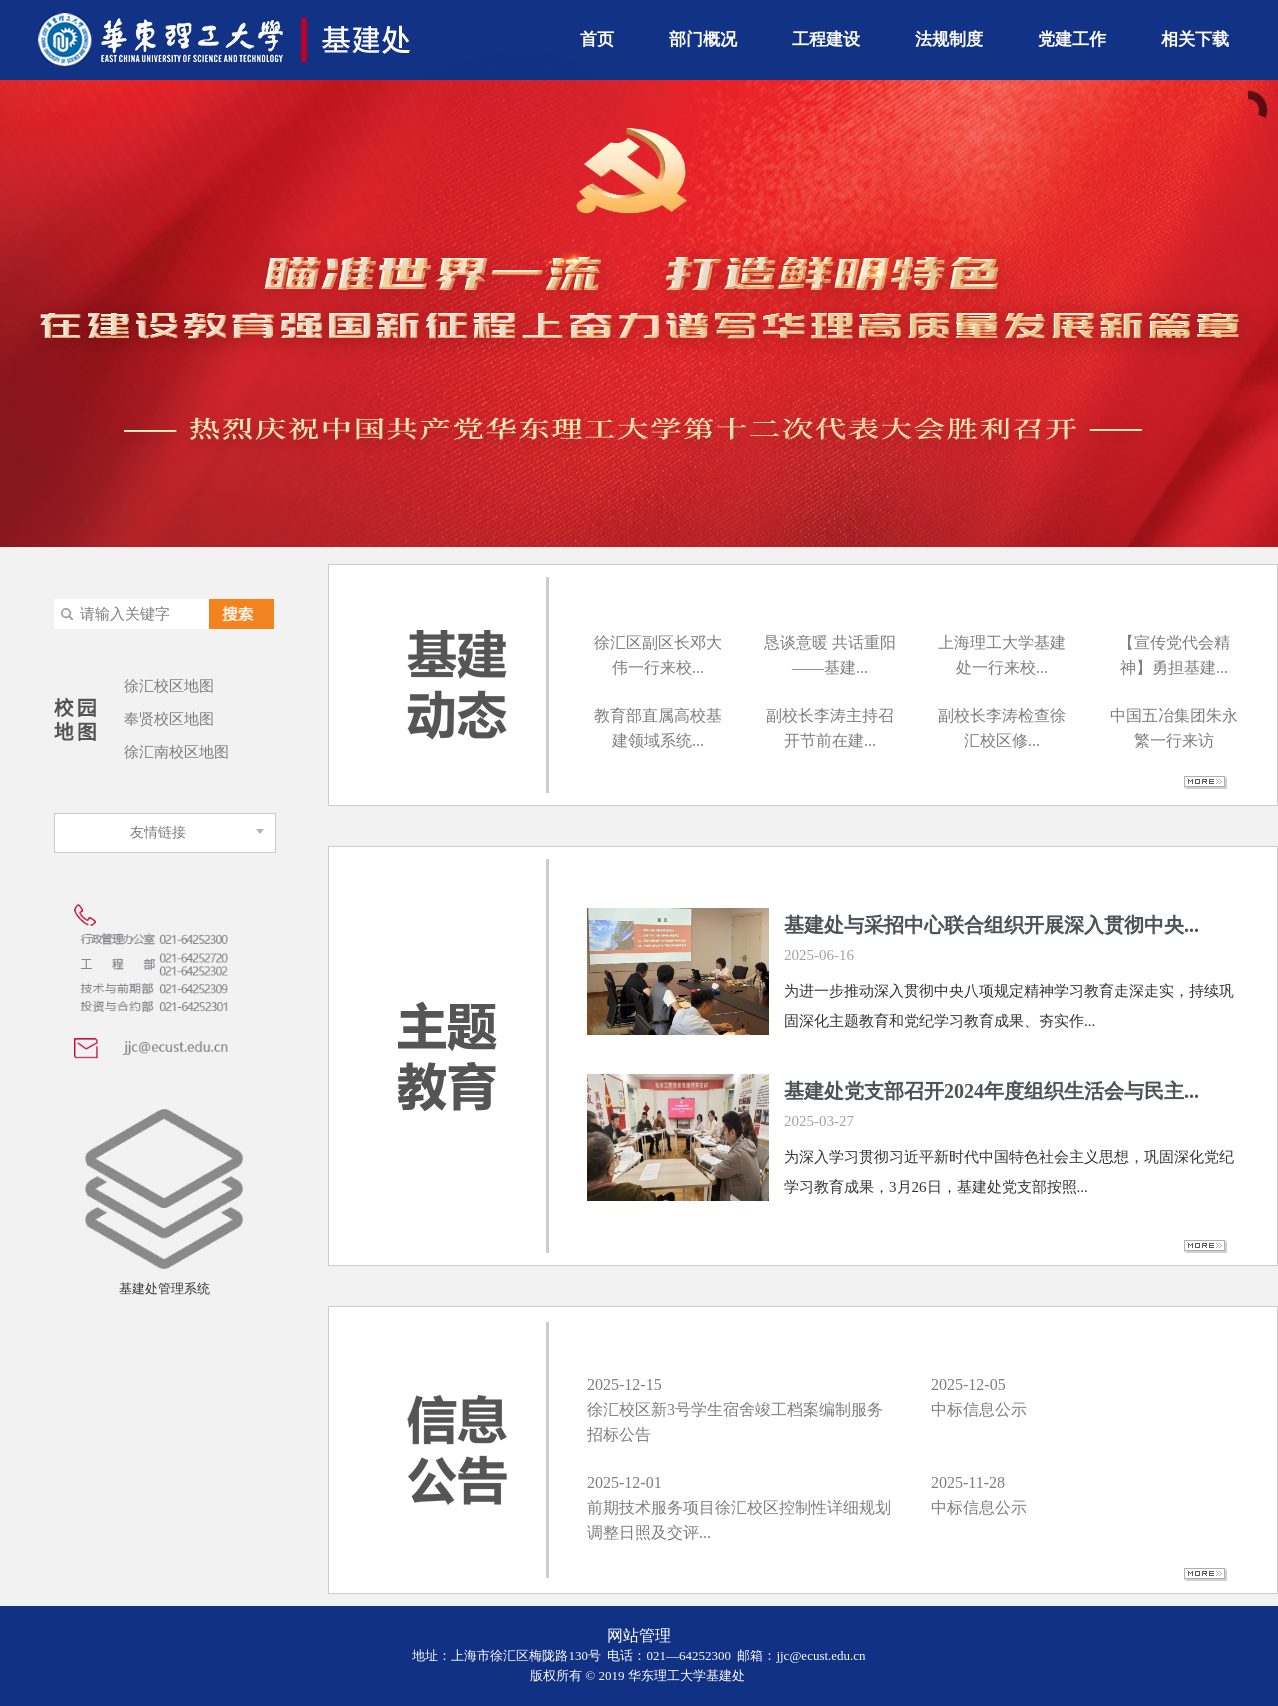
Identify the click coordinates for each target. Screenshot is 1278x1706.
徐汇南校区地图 (176, 752)
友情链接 (158, 832)
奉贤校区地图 (169, 719)
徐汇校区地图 (169, 686)
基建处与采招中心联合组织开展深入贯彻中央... (991, 925)
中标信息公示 (979, 1409)
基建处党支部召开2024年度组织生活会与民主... (991, 1091)
